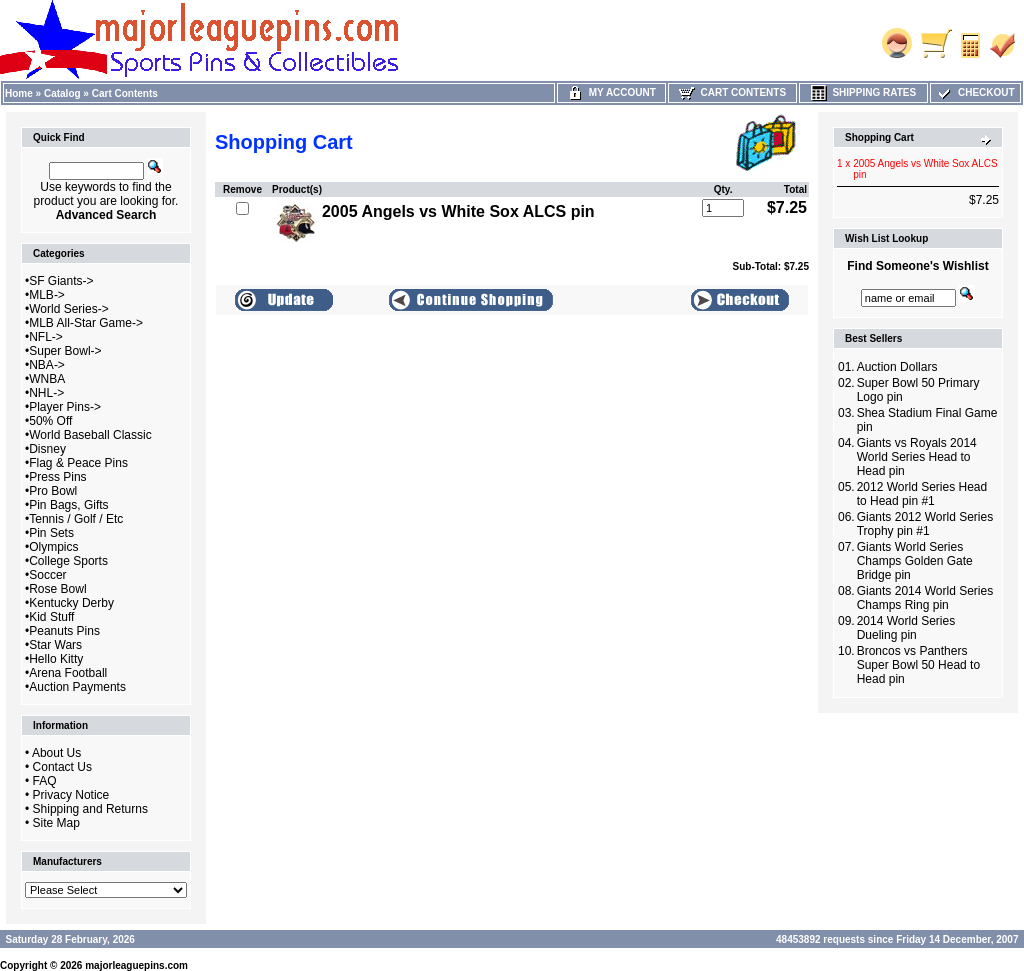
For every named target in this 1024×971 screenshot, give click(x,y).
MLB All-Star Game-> (86, 323)
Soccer (47, 575)
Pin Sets (51, 533)
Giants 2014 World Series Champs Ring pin (925, 598)
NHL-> (46, 393)
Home (19, 93)
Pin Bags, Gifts (68, 505)
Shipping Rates (863, 92)
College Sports (68, 561)
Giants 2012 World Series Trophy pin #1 (925, 524)
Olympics (53, 547)
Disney (47, 449)
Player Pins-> (65, 407)
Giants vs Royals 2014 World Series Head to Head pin (917, 457)
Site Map (56, 823)
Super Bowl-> (65, 351)
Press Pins (57, 477)
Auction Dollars (897, 367)
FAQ (45, 781)
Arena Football (68, 673)
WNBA (47, 379)
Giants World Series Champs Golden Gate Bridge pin (915, 561)
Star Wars (55, 645)
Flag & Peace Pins (78, 463)
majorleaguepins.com (136, 965)
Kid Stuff (51, 617)
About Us (56, 753)
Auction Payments (77, 687)
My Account (611, 92)
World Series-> (68, 309)
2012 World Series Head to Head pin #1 (922, 494)
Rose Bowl (57, 589)
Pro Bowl (53, 491)
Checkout (975, 92)
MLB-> (47, 295)
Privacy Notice (71, 795)
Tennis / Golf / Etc (76, 519)
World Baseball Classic (90, 435)
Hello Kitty (56, 659)
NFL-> (46, 337)
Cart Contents (125, 93)
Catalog (62, 93)
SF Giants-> (61, 281)
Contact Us (62, 767)
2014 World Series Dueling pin (906, 628)
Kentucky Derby (71, 603)
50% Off (50, 421)
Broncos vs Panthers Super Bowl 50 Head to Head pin (918, 665)
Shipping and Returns (90, 809)
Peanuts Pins (64, 631)
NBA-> (47, 365)
